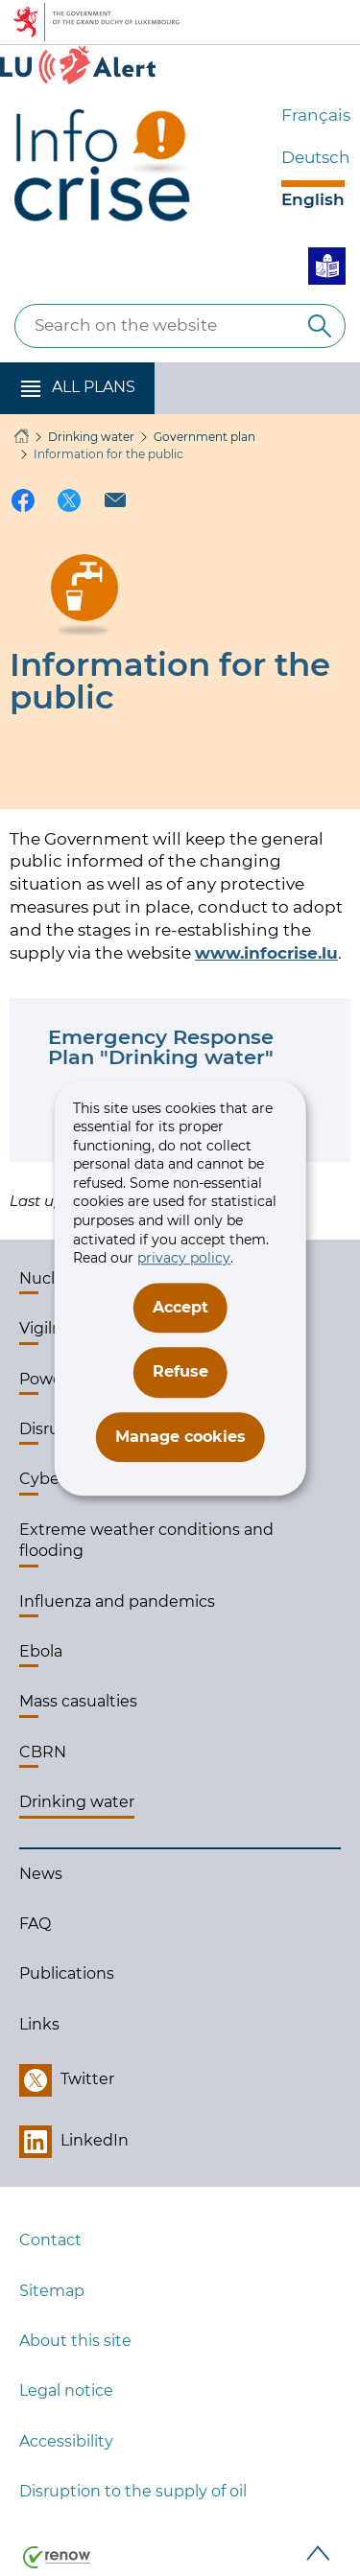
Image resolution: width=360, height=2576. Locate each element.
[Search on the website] (320, 326)
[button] (77, 388)
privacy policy (183, 1257)
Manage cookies (180, 1436)
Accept (180, 1307)
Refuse (180, 1371)
